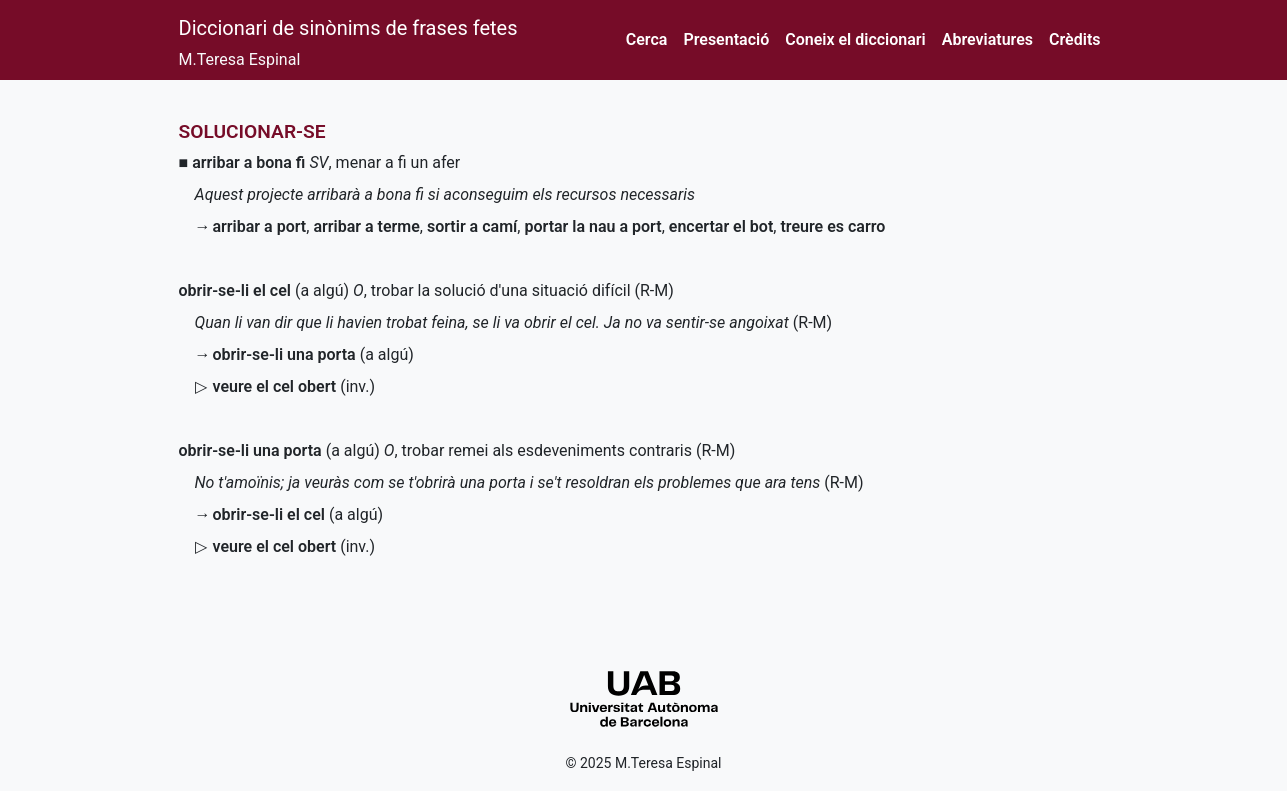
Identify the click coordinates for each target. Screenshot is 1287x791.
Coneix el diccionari (855, 39)
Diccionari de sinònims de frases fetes (348, 28)
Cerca (647, 39)
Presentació (726, 39)
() (294, 386)
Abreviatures (987, 39)
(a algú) (264, 290)
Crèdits (1074, 39)
